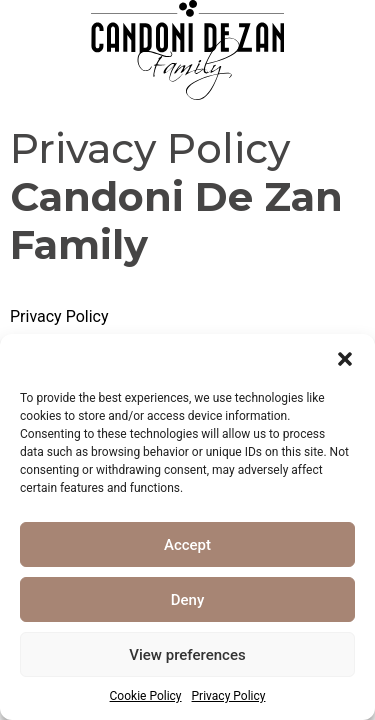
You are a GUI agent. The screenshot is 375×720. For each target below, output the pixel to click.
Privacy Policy (229, 696)
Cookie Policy (146, 696)
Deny (188, 600)
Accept (187, 545)
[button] (345, 359)
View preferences (187, 655)
